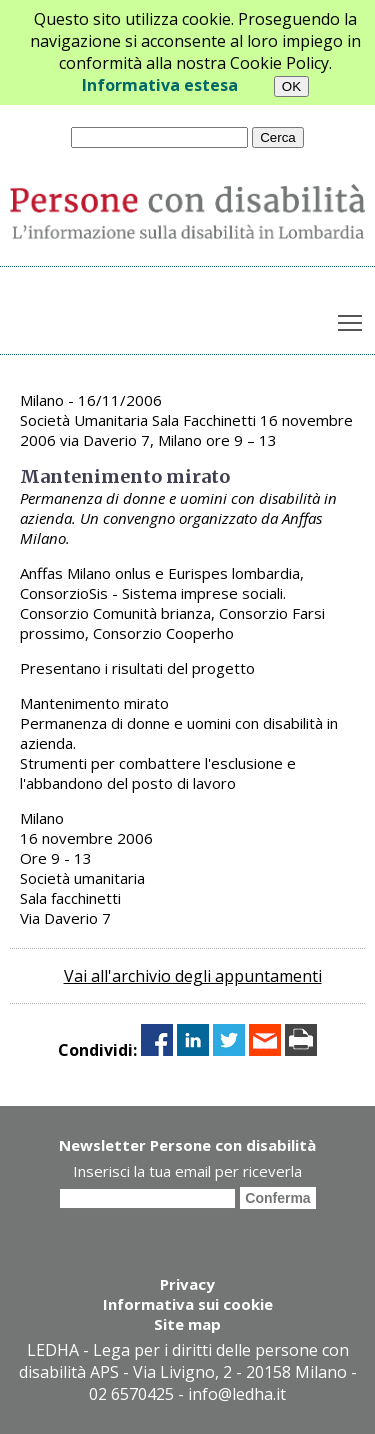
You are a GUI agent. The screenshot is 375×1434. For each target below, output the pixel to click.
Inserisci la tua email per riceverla (187, 1171)
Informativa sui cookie (188, 1304)
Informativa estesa (160, 85)
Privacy (187, 1284)
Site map (187, 1324)
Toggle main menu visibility (351, 319)
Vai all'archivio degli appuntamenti (193, 976)
